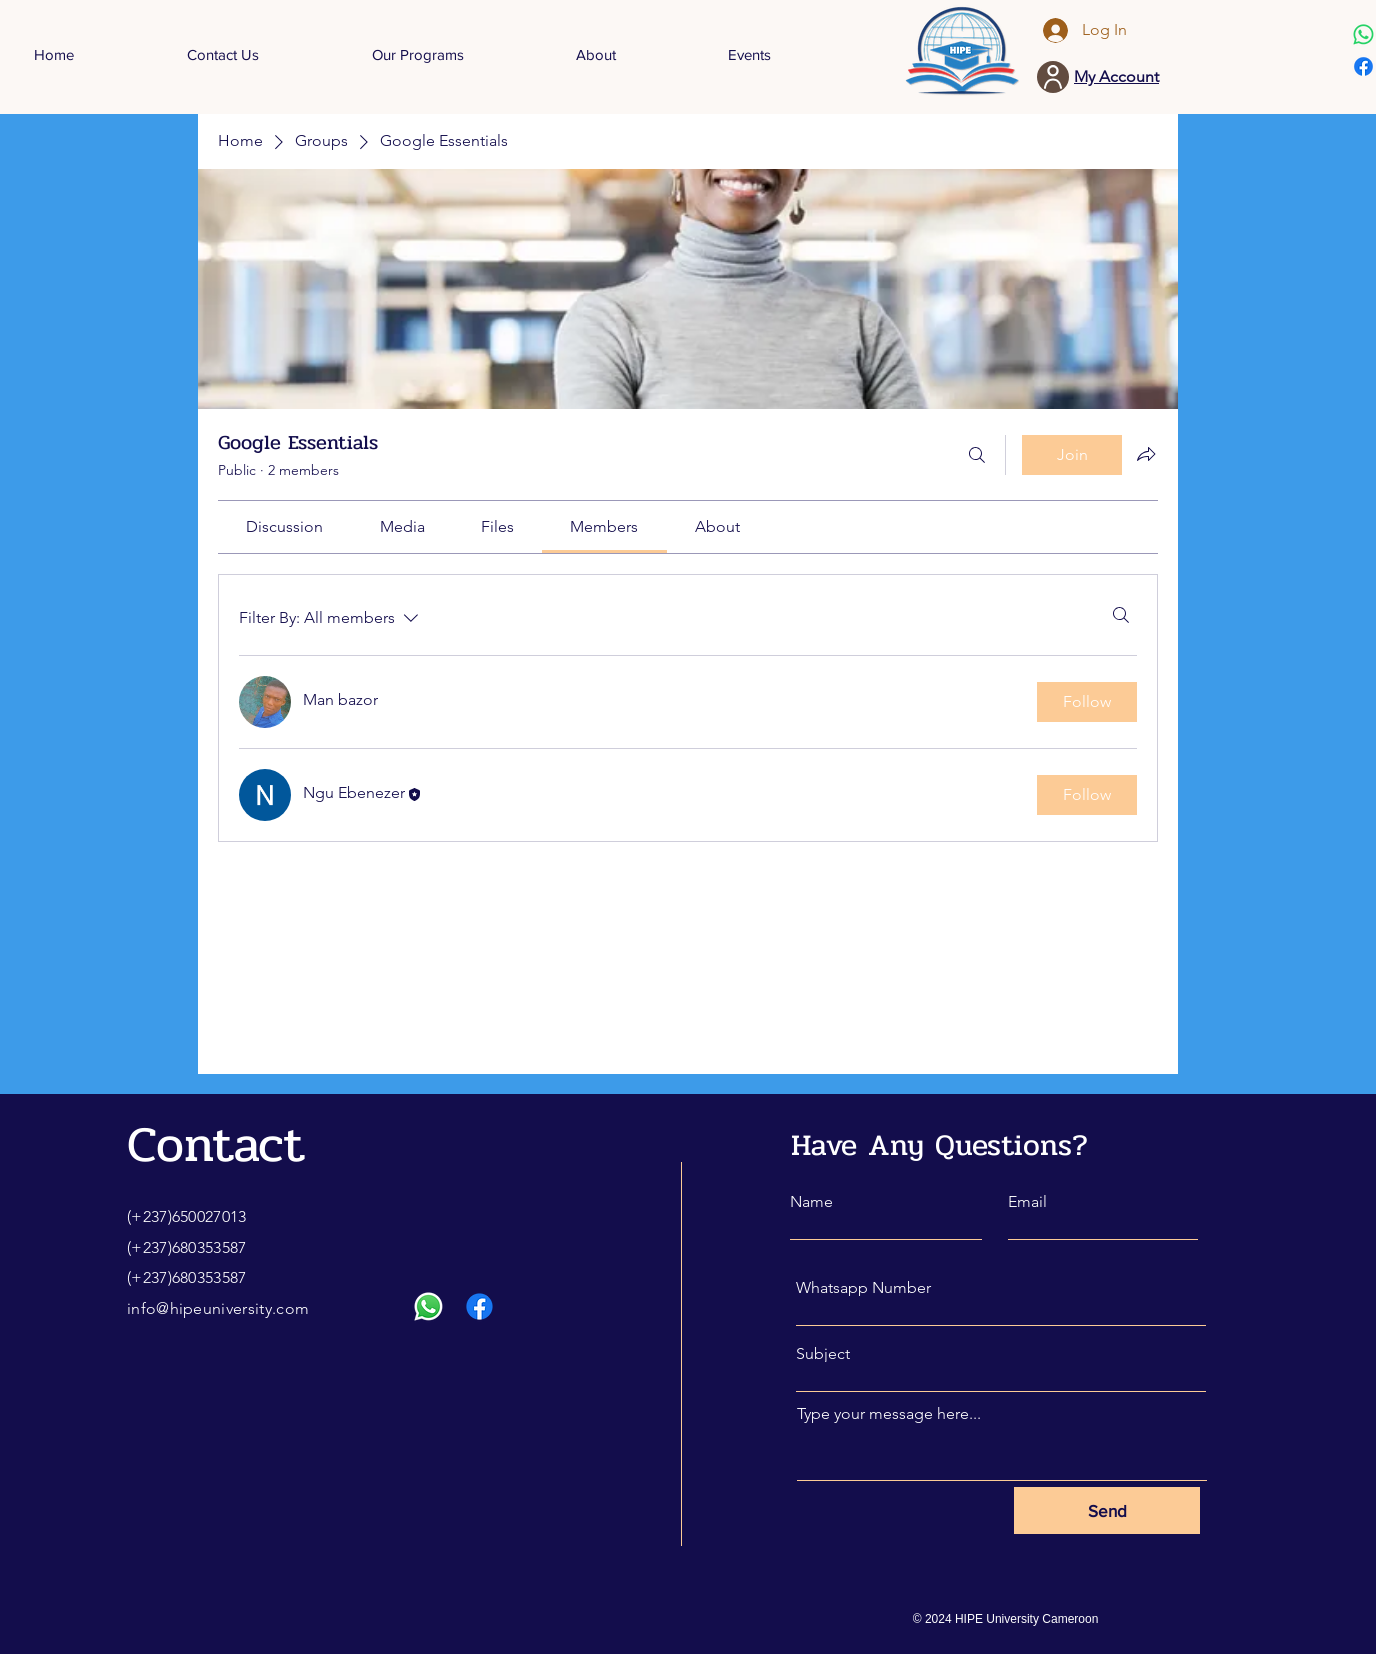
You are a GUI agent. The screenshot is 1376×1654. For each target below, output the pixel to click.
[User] (1053, 77)
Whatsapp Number (863, 1288)
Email (1027, 1202)
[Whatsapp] (1363, 34)
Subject (823, 1354)
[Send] (1107, 1510)
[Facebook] (1363, 66)
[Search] (977, 455)
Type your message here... (889, 1414)
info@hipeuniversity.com (218, 1308)
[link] (284, 526)
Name (811, 1202)
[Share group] (1146, 454)
